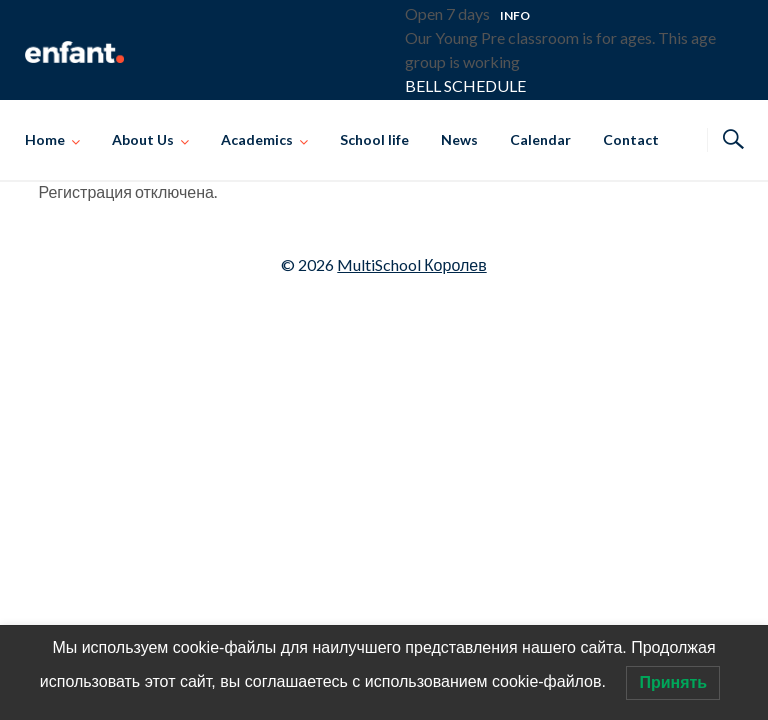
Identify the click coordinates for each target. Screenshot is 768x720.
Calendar (540, 139)
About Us (143, 139)
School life (374, 139)
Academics (257, 139)
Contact (631, 139)
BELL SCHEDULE (465, 85)
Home (45, 139)
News (459, 139)
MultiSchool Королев (411, 264)
